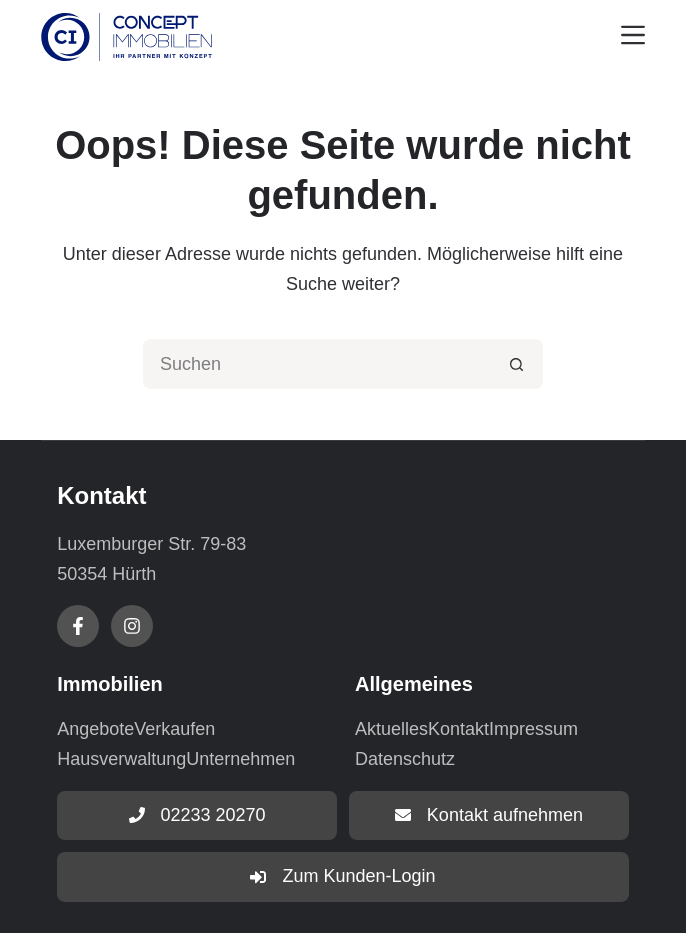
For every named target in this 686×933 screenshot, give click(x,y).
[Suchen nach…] (318, 364)
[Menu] (633, 35)
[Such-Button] (518, 364)
